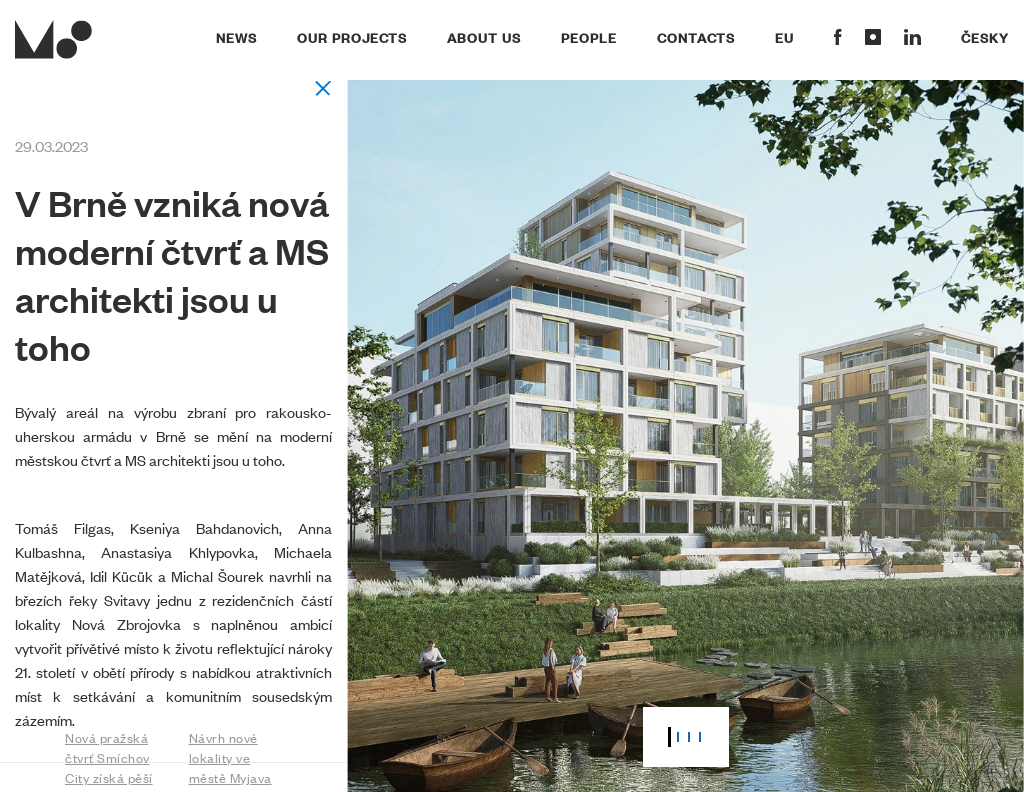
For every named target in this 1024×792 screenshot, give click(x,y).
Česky (985, 37)
